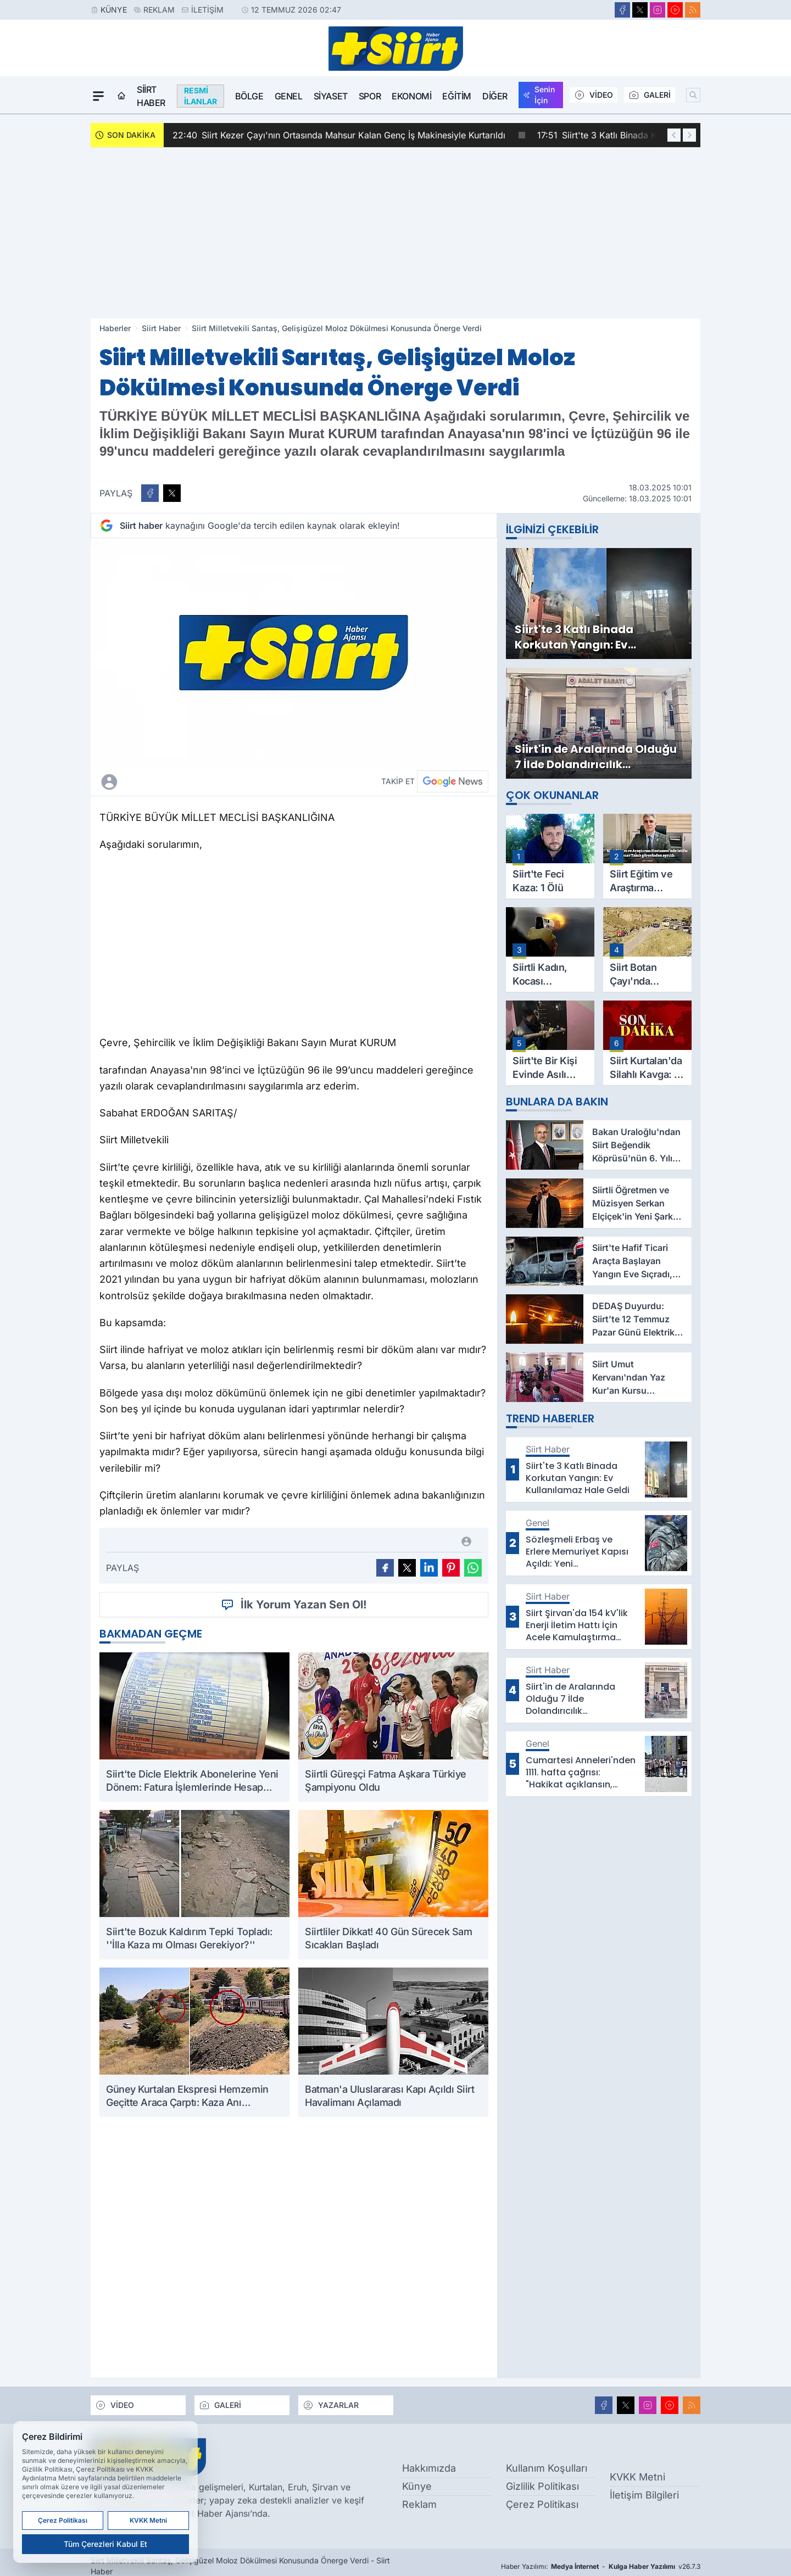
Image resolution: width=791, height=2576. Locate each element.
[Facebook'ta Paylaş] (150, 493)
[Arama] (693, 95)
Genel (289, 96)
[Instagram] (657, 10)
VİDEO (593, 95)
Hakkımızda (429, 2468)
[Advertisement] (395, 233)
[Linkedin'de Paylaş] (429, 1568)
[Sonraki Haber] (689, 135)
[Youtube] (675, 10)
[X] (640, 10)
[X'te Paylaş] (172, 493)
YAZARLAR (331, 2405)
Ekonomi (411, 96)
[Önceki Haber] (674, 135)
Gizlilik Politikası (542, 2486)
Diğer (495, 96)
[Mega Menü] (98, 96)
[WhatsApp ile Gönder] (473, 1568)
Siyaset (331, 96)
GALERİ (649, 95)
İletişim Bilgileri (644, 2495)
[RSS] (692, 10)
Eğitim (456, 96)
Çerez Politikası (542, 2504)
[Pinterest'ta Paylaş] (451, 1568)
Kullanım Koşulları (546, 2468)
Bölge (249, 96)
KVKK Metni (637, 2477)
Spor (370, 96)
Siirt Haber (151, 96)
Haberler (115, 328)
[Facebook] (622, 10)
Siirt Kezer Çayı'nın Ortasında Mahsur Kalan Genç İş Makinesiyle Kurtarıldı (348, 135)
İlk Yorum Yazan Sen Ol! (294, 1604)
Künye (114, 9)
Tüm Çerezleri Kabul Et (105, 2544)
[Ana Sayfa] (121, 96)
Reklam (159, 9)
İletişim (207, 9)
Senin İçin (539, 95)
